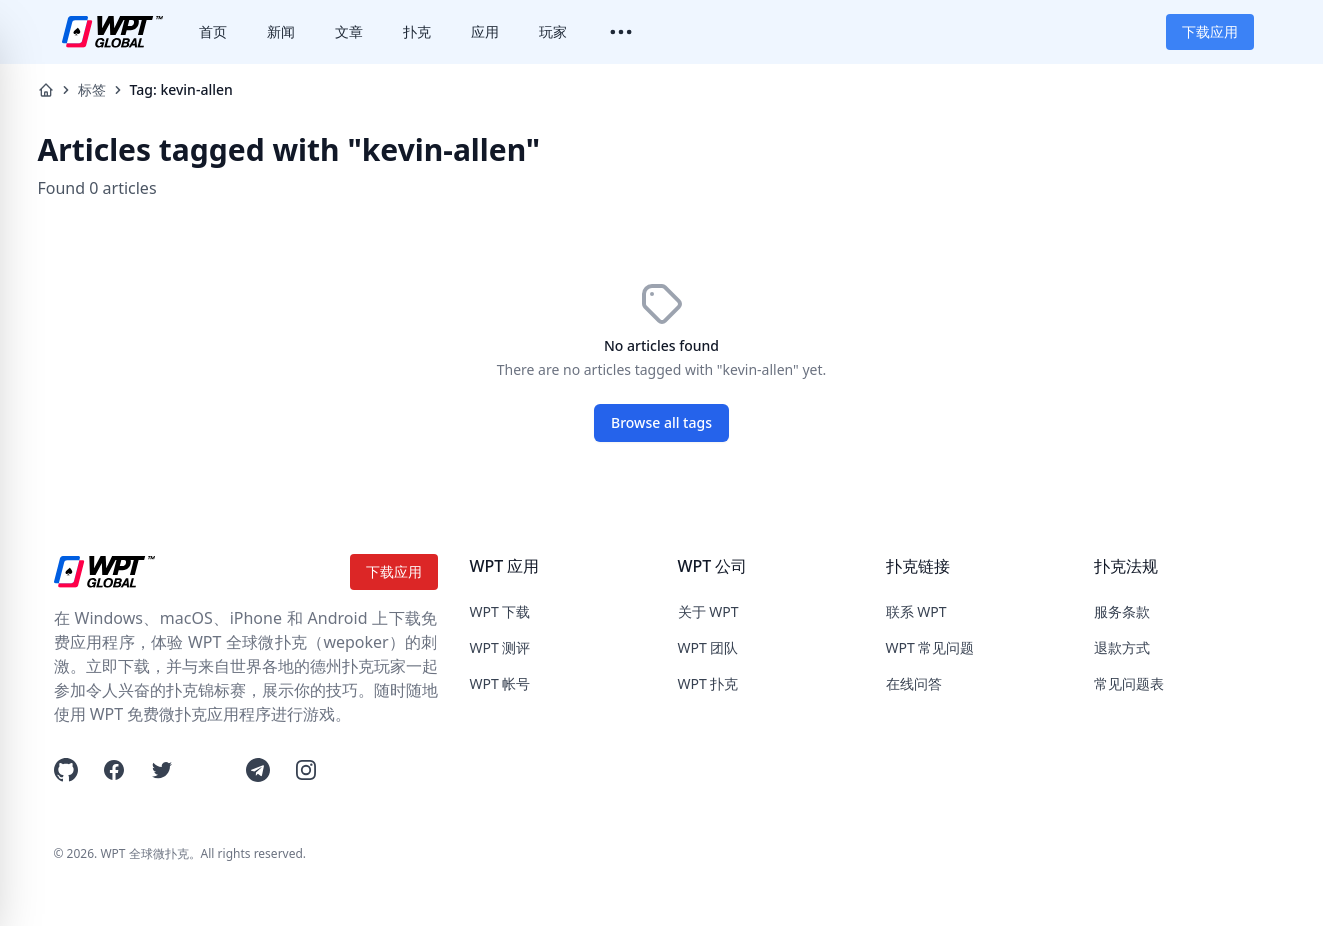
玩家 (553, 31)
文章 (349, 31)
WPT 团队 (708, 647)
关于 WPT (708, 611)
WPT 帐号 (500, 683)
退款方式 (1122, 647)
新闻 (281, 31)
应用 (485, 31)
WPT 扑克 (708, 683)
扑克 (417, 31)
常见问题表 (1129, 683)
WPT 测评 (500, 647)
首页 (213, 31)
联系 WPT (916, 611)
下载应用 (1210, 31)
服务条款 (1122, 611)
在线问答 (914, 683)
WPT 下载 (500, 611)
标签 (92, 89)
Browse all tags (661, 422)
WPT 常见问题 (930, 647)
